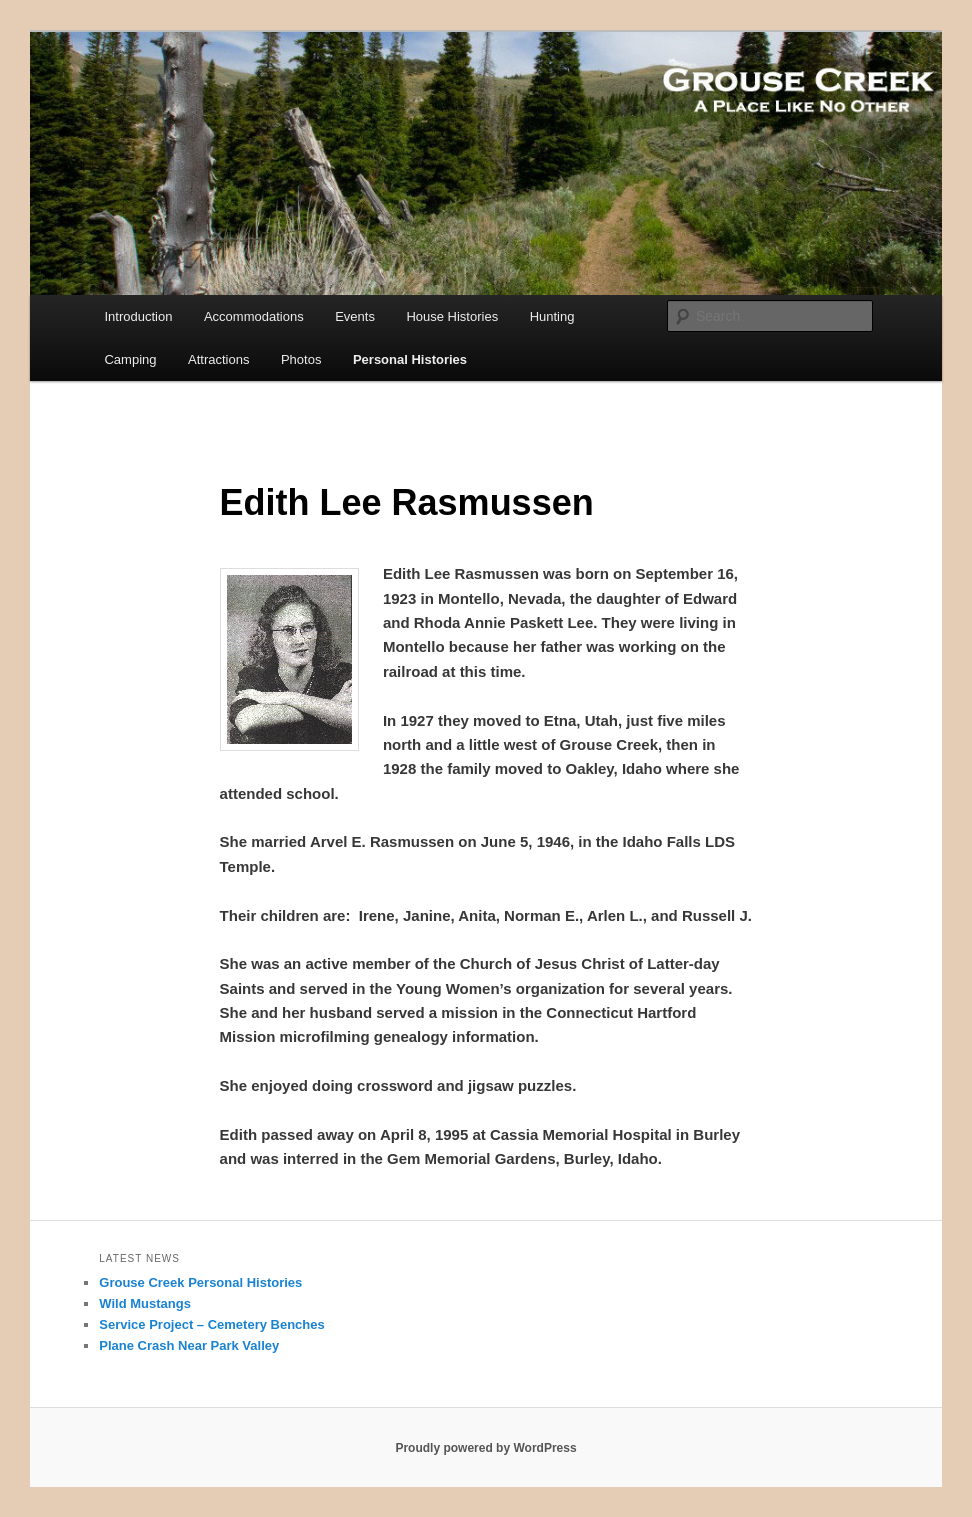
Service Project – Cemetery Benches (211, 1324)
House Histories (452, 316)
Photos (301, 359)
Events (355, 316)
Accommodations (254, 316)
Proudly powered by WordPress (485, 1448)
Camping (130, 359)
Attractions (218, 359)
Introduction (138, 316)
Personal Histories (410, 359)
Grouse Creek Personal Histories (200, 1282)
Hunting (552, 316)
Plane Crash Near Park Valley (189, 1345)
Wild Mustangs (145, 1303)
